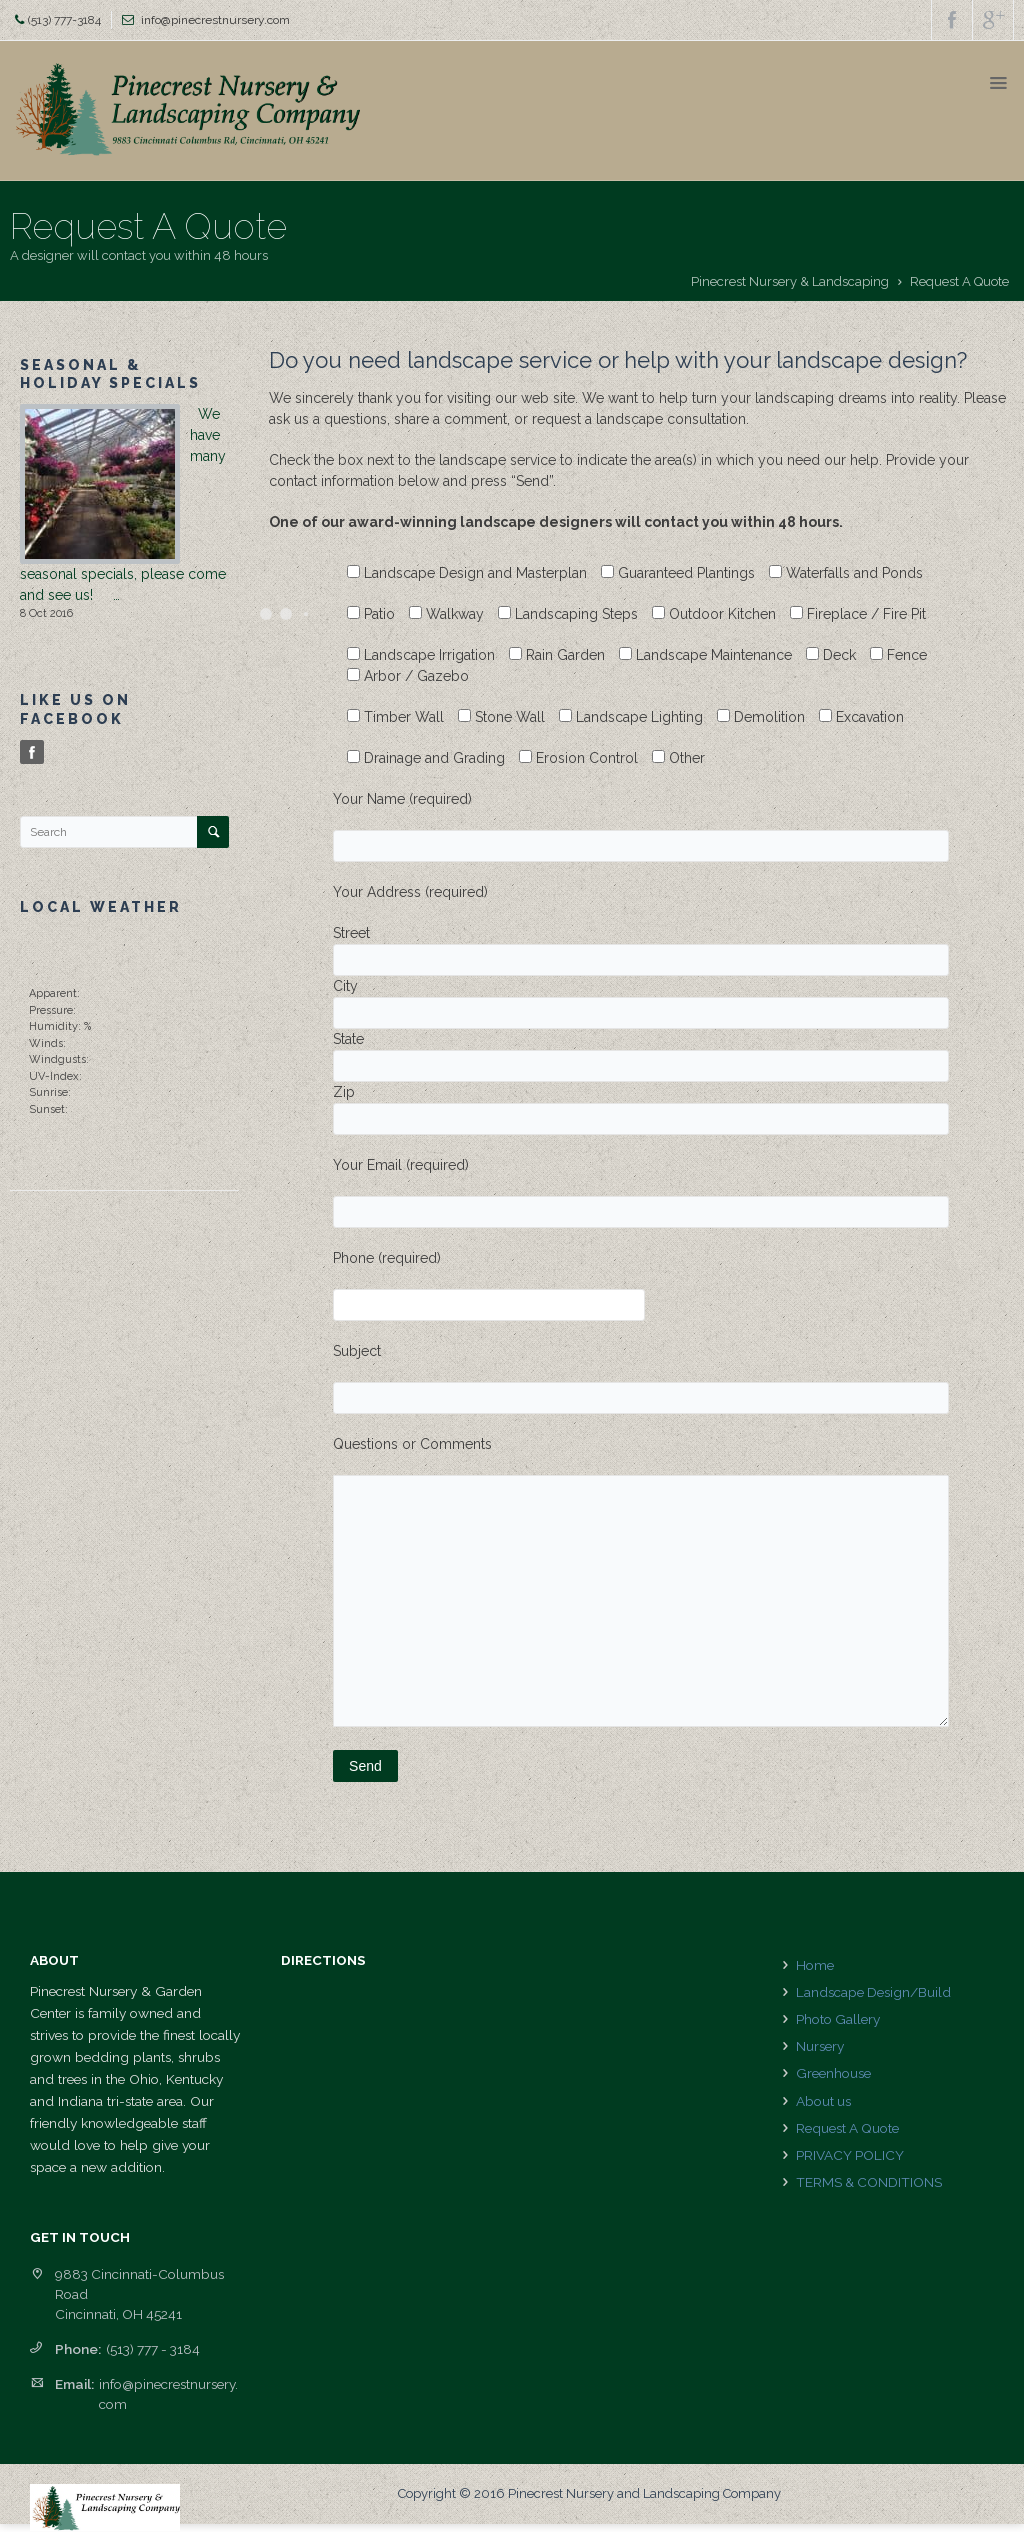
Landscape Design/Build (873, 1992)
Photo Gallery (838, 2019)
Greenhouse (833, 2073)
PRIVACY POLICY (850, 2155)
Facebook (34, 753)
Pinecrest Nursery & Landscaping (790, 281)
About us (823, 2101)
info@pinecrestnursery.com (215, 20)
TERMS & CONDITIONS (869, 2182)
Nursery (820, 2046)
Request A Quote (847, 2128)
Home (815, 1965)
